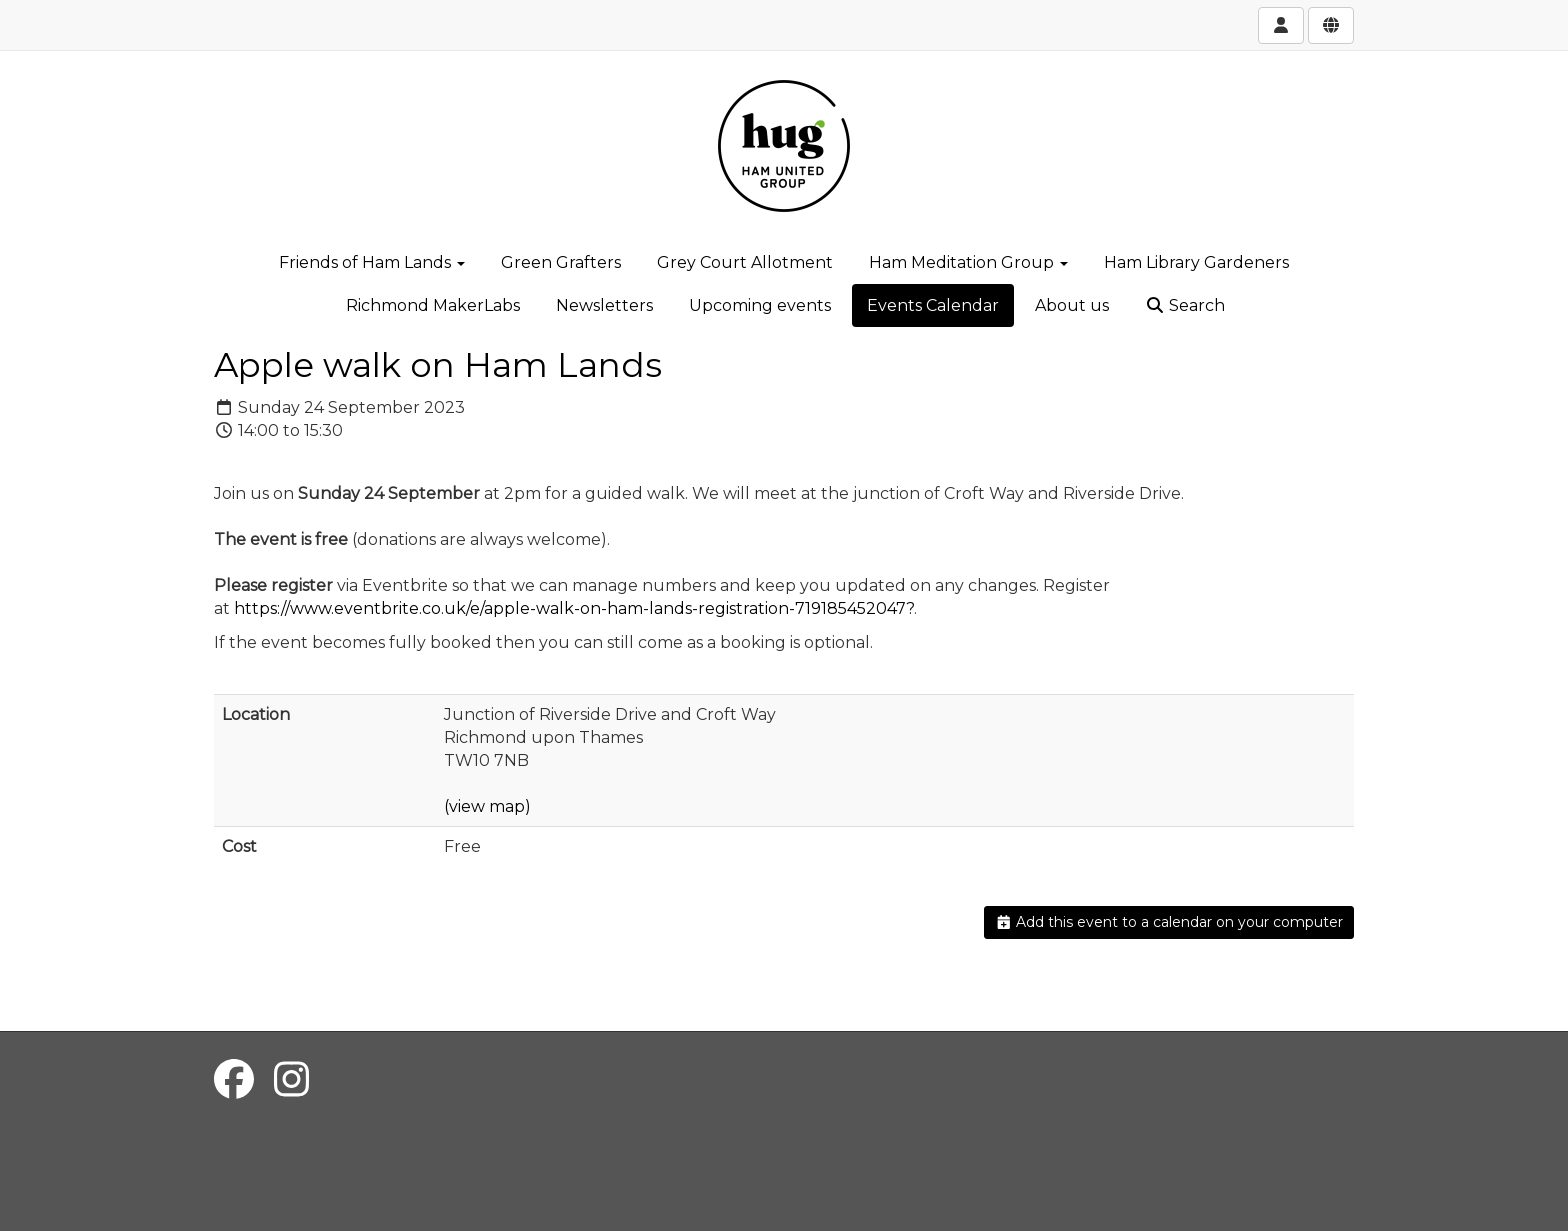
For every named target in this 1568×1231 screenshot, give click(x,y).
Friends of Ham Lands (372, 262)
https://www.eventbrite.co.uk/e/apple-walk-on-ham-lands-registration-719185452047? (574, 608)
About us (1072, 305)
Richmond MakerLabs (433, 305)
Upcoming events (760, 305)
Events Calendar (933, 305)
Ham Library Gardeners (1196, 262)
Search (1185, 305)
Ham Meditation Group (968, 262)
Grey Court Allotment (745, 262)
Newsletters (604, 305)
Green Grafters (561, 262)
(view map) (487, 806)
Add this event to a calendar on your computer (1169, 922)
